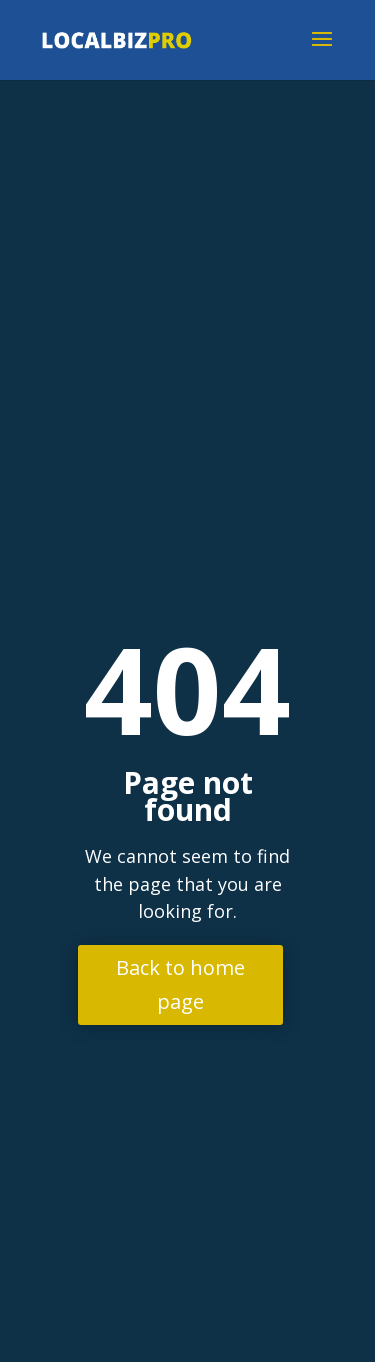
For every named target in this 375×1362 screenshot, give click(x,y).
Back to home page (180, 984)
